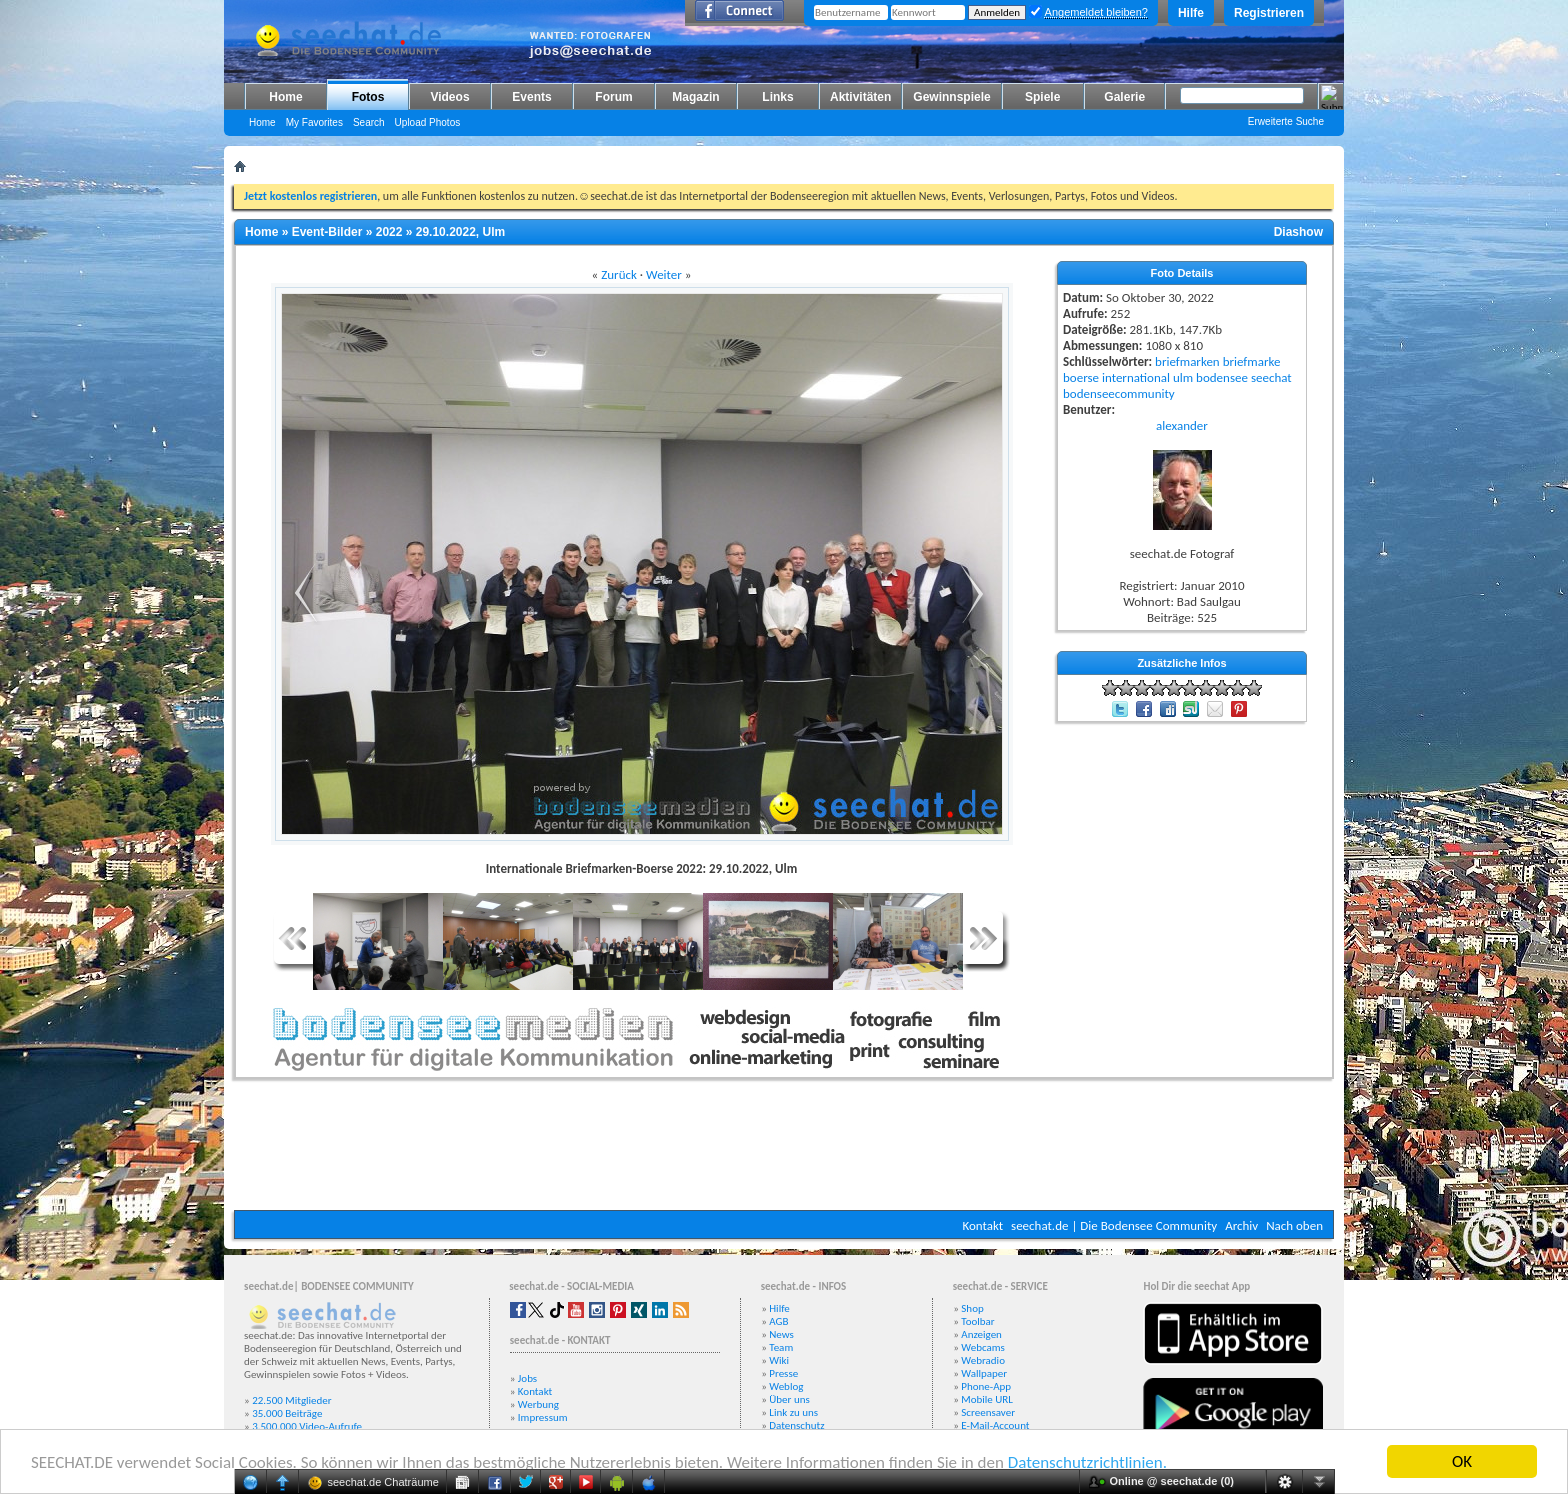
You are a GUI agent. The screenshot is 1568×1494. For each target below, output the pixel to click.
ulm (1183, 377)
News (781, 1334)
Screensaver (988, 1412)
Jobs (527, 1378)
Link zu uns (793, 1412)
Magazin (695, 97)
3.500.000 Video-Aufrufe (307, 1426)
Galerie (1124, 97)
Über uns (789, 1399)
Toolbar (977, 1321)
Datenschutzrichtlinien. (1087, 1462)
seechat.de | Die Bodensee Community (1114, 1225)
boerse (1081, 377)
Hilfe (1191, 13)
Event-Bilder (327, 232)
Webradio (983, 1360)
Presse (783, 1373)
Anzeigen (981, 1334)
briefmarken (1187, 361)
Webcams (983, 1347)
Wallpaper (984, 1373)
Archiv (1241, 1225)
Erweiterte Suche (1286, 121)
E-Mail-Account (995, 1425)
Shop (972, 1308)
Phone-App (986, 1386)
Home (285, 97)
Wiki (779, 1360)
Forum (613, 97)
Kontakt (982, 1225)
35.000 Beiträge (287, 1413)
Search (369, 122)
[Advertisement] (784, 1150)
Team (781, 1347)
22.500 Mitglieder (292, 1400)
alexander (1182, 425)
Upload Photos (428, 122)
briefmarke (1252, 361)
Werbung (538, 1404)
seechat (1271, 377)
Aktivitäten (860, 97)
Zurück (619, 274)
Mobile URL (987, 1399)
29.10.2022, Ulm (460, 232)
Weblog (786, 1386)
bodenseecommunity (1119, 393)
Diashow (1298, 232)
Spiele (1042, 97)
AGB (778, 1321)
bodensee (1222, 377)
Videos (449, 97)
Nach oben (1294, 1225)
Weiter (664, 274)
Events (531, 97)
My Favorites (314, 122)
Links (777, 97)
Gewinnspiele (951, 97)
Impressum (543, 1417)
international (1136, 377)
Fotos (368, 97)
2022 (389, 232)
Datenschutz (796, 1425)
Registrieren (1269, 13)
